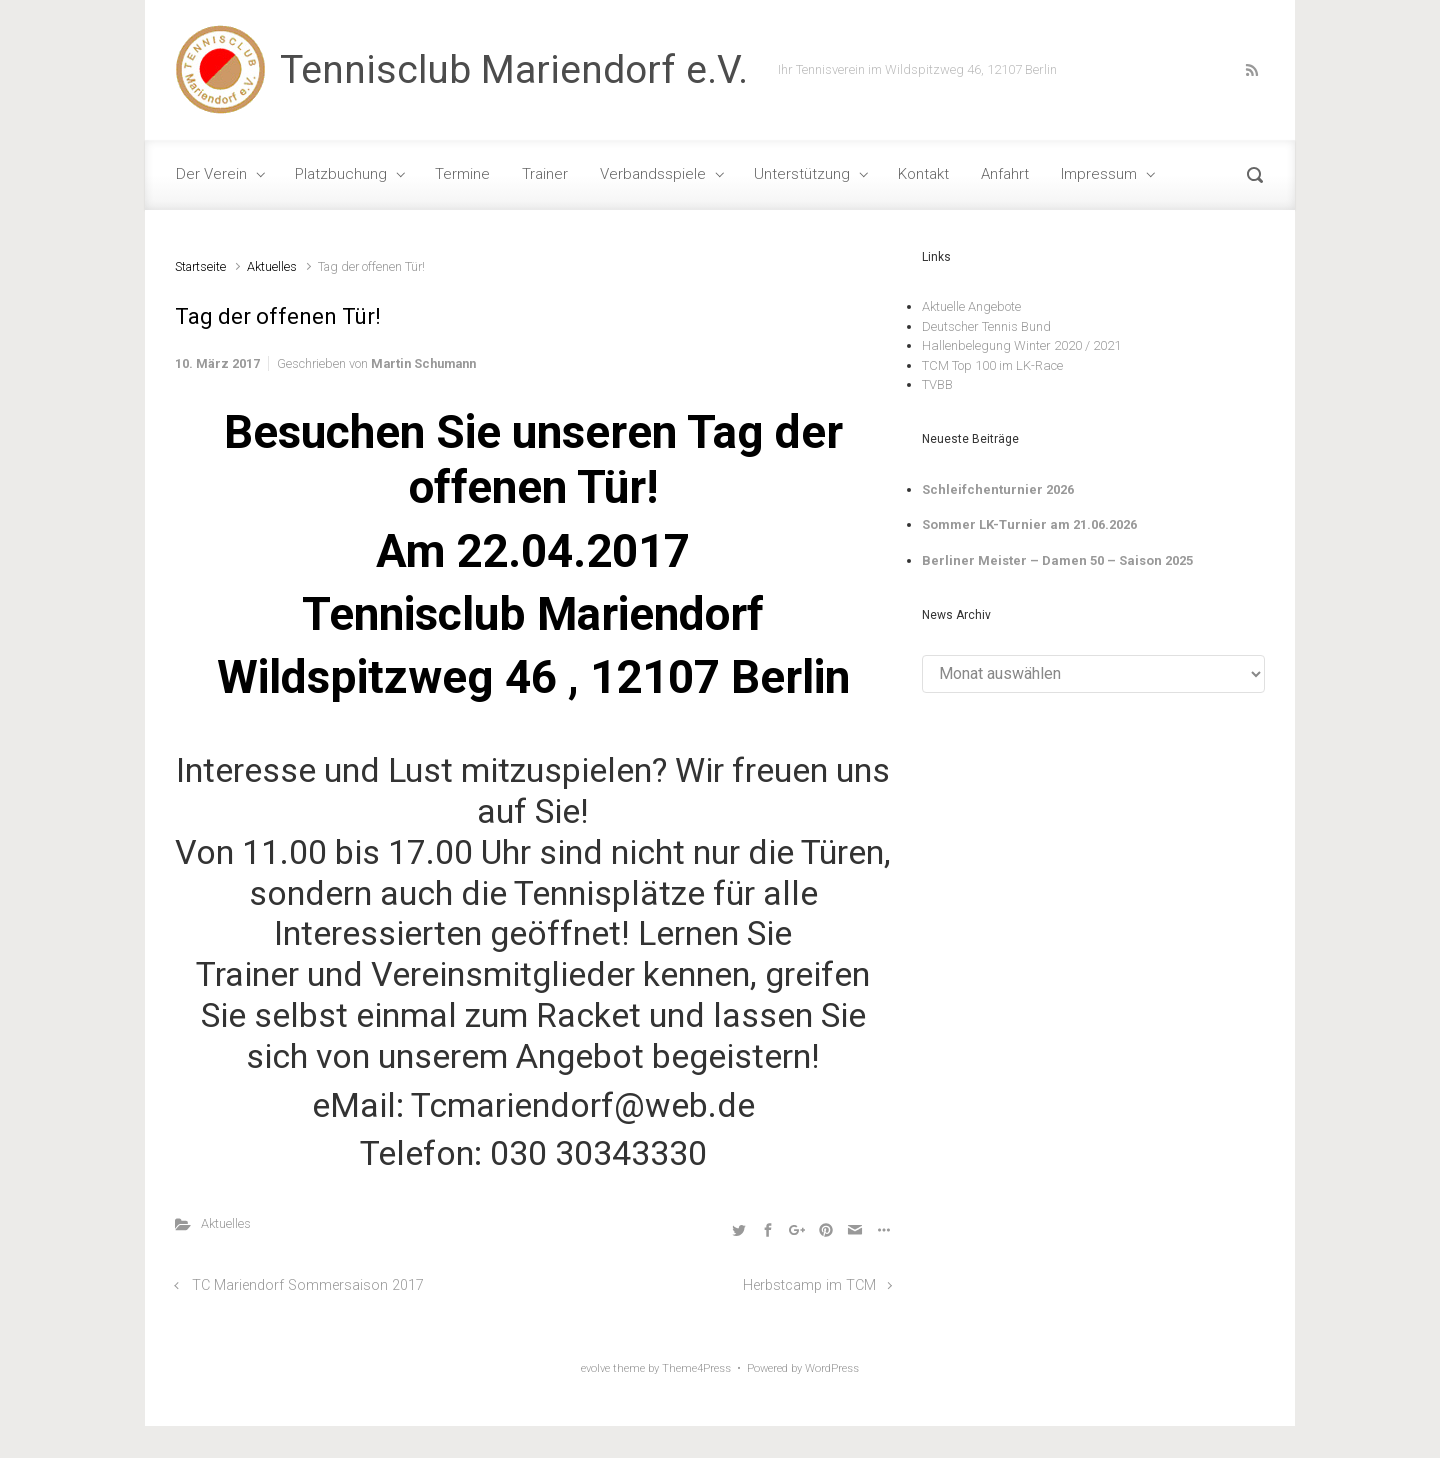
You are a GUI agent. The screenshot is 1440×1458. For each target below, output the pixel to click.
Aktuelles (272, 266)
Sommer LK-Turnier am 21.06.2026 (1029, 524)
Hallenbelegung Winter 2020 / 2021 (1021, 345)
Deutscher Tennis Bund (986, 326)
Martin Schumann (423, 363)
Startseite (200, 266)
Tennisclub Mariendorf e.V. (514, 70)
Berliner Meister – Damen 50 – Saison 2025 (1057, 560)
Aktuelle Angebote (971, 306)
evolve (595, 1368)
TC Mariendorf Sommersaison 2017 (308, 1285)
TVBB (937, 384)
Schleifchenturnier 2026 (998, 489)
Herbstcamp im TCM (809, 1285)
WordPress (832, 1368)
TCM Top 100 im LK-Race (992, 365)
